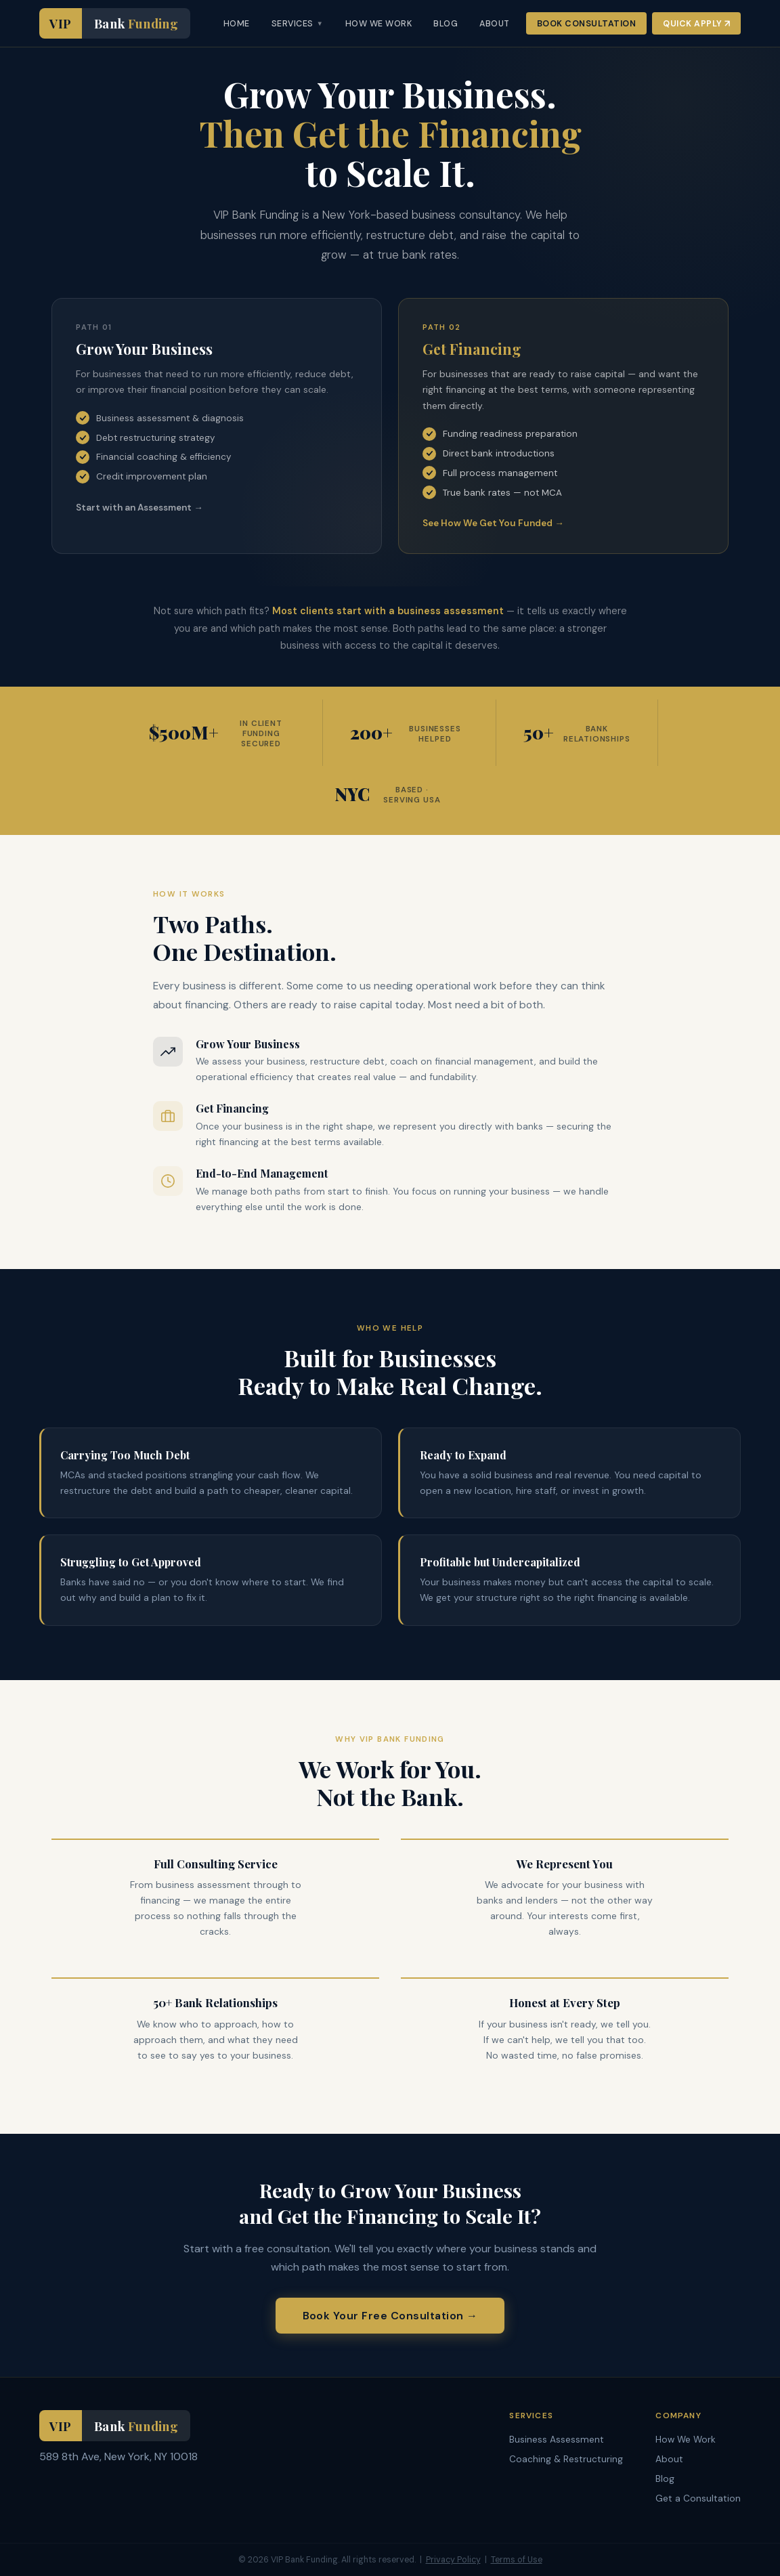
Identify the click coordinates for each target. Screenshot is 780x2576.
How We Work (685, 2439)
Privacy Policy (453, 2559)
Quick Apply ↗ (696, 23)
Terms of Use (516, 2559)
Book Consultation (586, 23)
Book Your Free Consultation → (390, 2316)
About (669, 2459)
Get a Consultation (698, 2498)
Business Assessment (556, 2439)
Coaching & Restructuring (566, 2459)
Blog (664, 2479)
